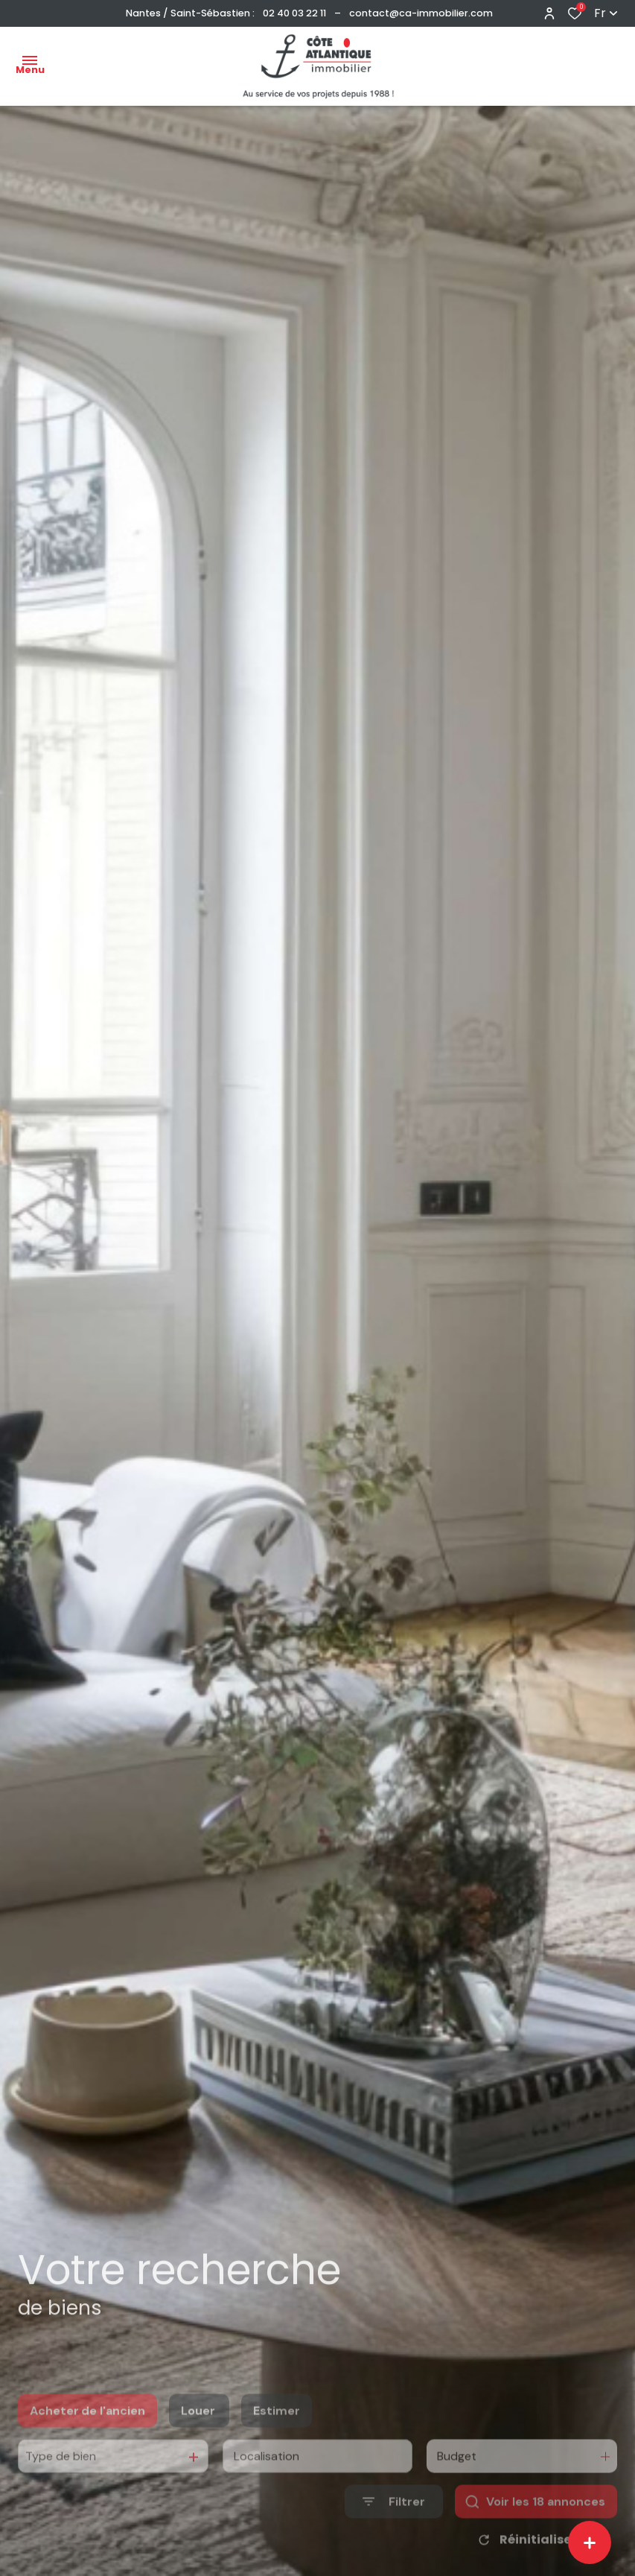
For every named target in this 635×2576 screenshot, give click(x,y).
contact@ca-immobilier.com (421, 13)
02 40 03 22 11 (294, 13)
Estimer (276, 2435)
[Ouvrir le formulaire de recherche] (394, 2526)
